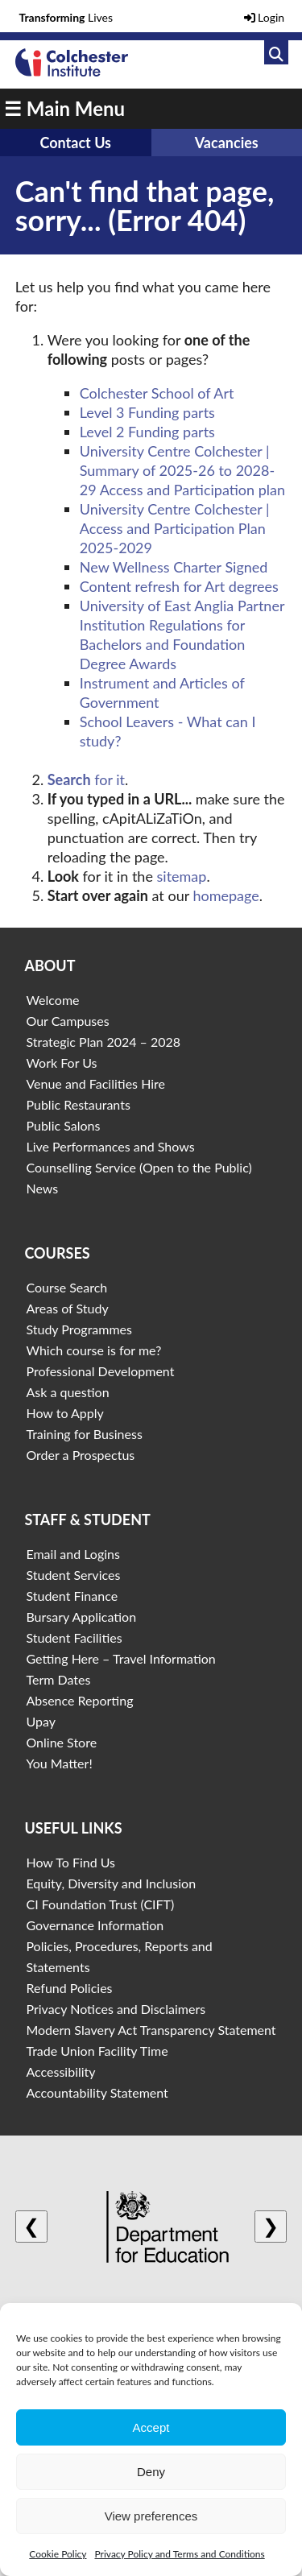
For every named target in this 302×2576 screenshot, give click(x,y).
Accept (151, 2427)
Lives (66, 17)
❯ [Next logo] (271, 2226)
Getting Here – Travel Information (120, 1658)
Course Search (66, 1287)
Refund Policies (69, 1987)
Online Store (61, 1742)
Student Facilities (74, 1637)
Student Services (73, 1574)
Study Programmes (79, 1329)
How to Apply (64, 1412)
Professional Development (100, 1371)
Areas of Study (67, 1308)
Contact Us (75, 142)
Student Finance (72, 1595)
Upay (41, 1721)
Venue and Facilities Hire (95, 1083)
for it (86, 779)
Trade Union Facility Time (97, 2050)
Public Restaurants (78, 1104)
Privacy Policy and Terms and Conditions (179, 2554)
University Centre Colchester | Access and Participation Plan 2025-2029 (175, 528)
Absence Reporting (79, 1700)
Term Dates (58, 1679)
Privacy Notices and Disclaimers (115, 2008)
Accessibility (60, 2071)
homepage (225, 895)
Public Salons (63, 1125)
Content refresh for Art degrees (179, 586)
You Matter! (59, 1763)
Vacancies (227, 142)
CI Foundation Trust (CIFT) (100, 1904)
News (42, 1188)
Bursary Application (81, 1616)
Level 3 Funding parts (147, 412)
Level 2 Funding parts (147, 431)
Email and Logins (72, 1553)
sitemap (182, 876)
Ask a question (67, 1392)
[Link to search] (276, 52)
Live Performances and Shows (110, 1146)
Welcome (52, 999)
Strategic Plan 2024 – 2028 (103, 1041)
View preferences (151, 2516)
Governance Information (94, 1925)
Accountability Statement (97, 2092)
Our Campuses (67, 1020)
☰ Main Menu (64, 108)
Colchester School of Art (157, 393)
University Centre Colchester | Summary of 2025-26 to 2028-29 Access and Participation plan (182, 470)
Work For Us (61, 1062)
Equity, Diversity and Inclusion (111, 1883)
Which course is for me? (93, 1350)
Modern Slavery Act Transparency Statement (150, 2029)
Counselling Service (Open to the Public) (138, 1167)
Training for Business (84, 1433)
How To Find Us (70, 1862)
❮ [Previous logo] (31, 2226)
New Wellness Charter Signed (174, 567)
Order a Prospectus (80, 1454)
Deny (151, 2472)
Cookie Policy (57, 2554)
